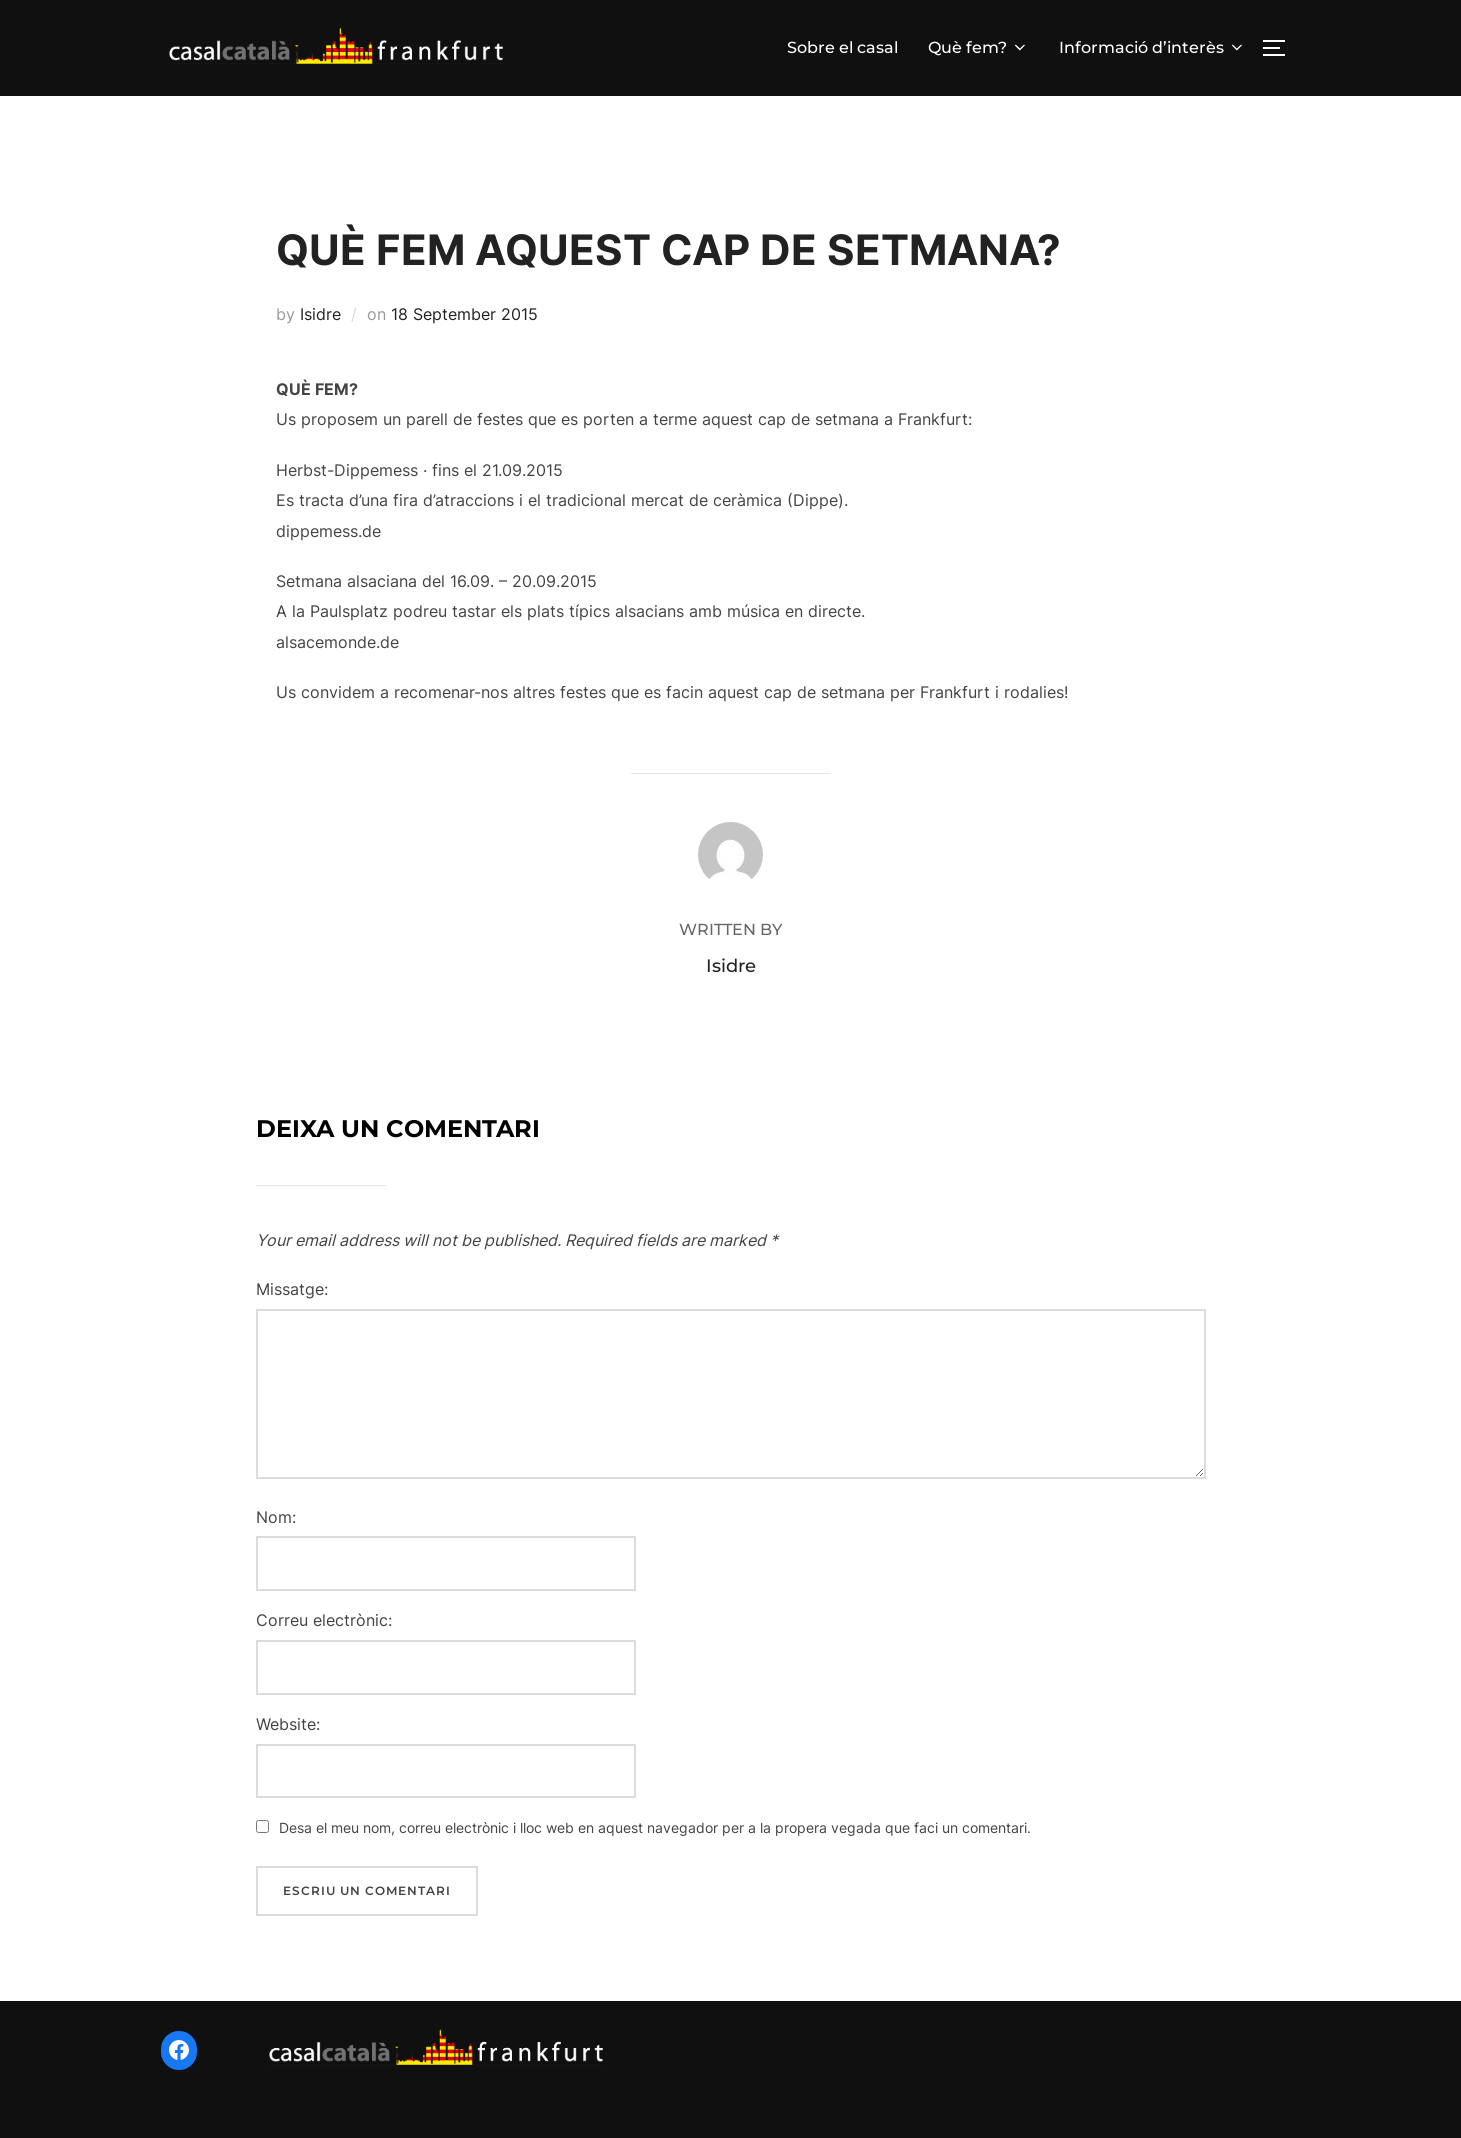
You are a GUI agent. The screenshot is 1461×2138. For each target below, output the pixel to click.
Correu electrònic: (324, 1637)
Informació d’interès (1152, 47)
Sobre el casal (842, 47)
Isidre (320, 331)
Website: (288, 1740)
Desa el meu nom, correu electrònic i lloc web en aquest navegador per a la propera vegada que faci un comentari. (655, 1844)
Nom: (276, 1533)
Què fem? (978, 47)
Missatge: (292, 1305)
